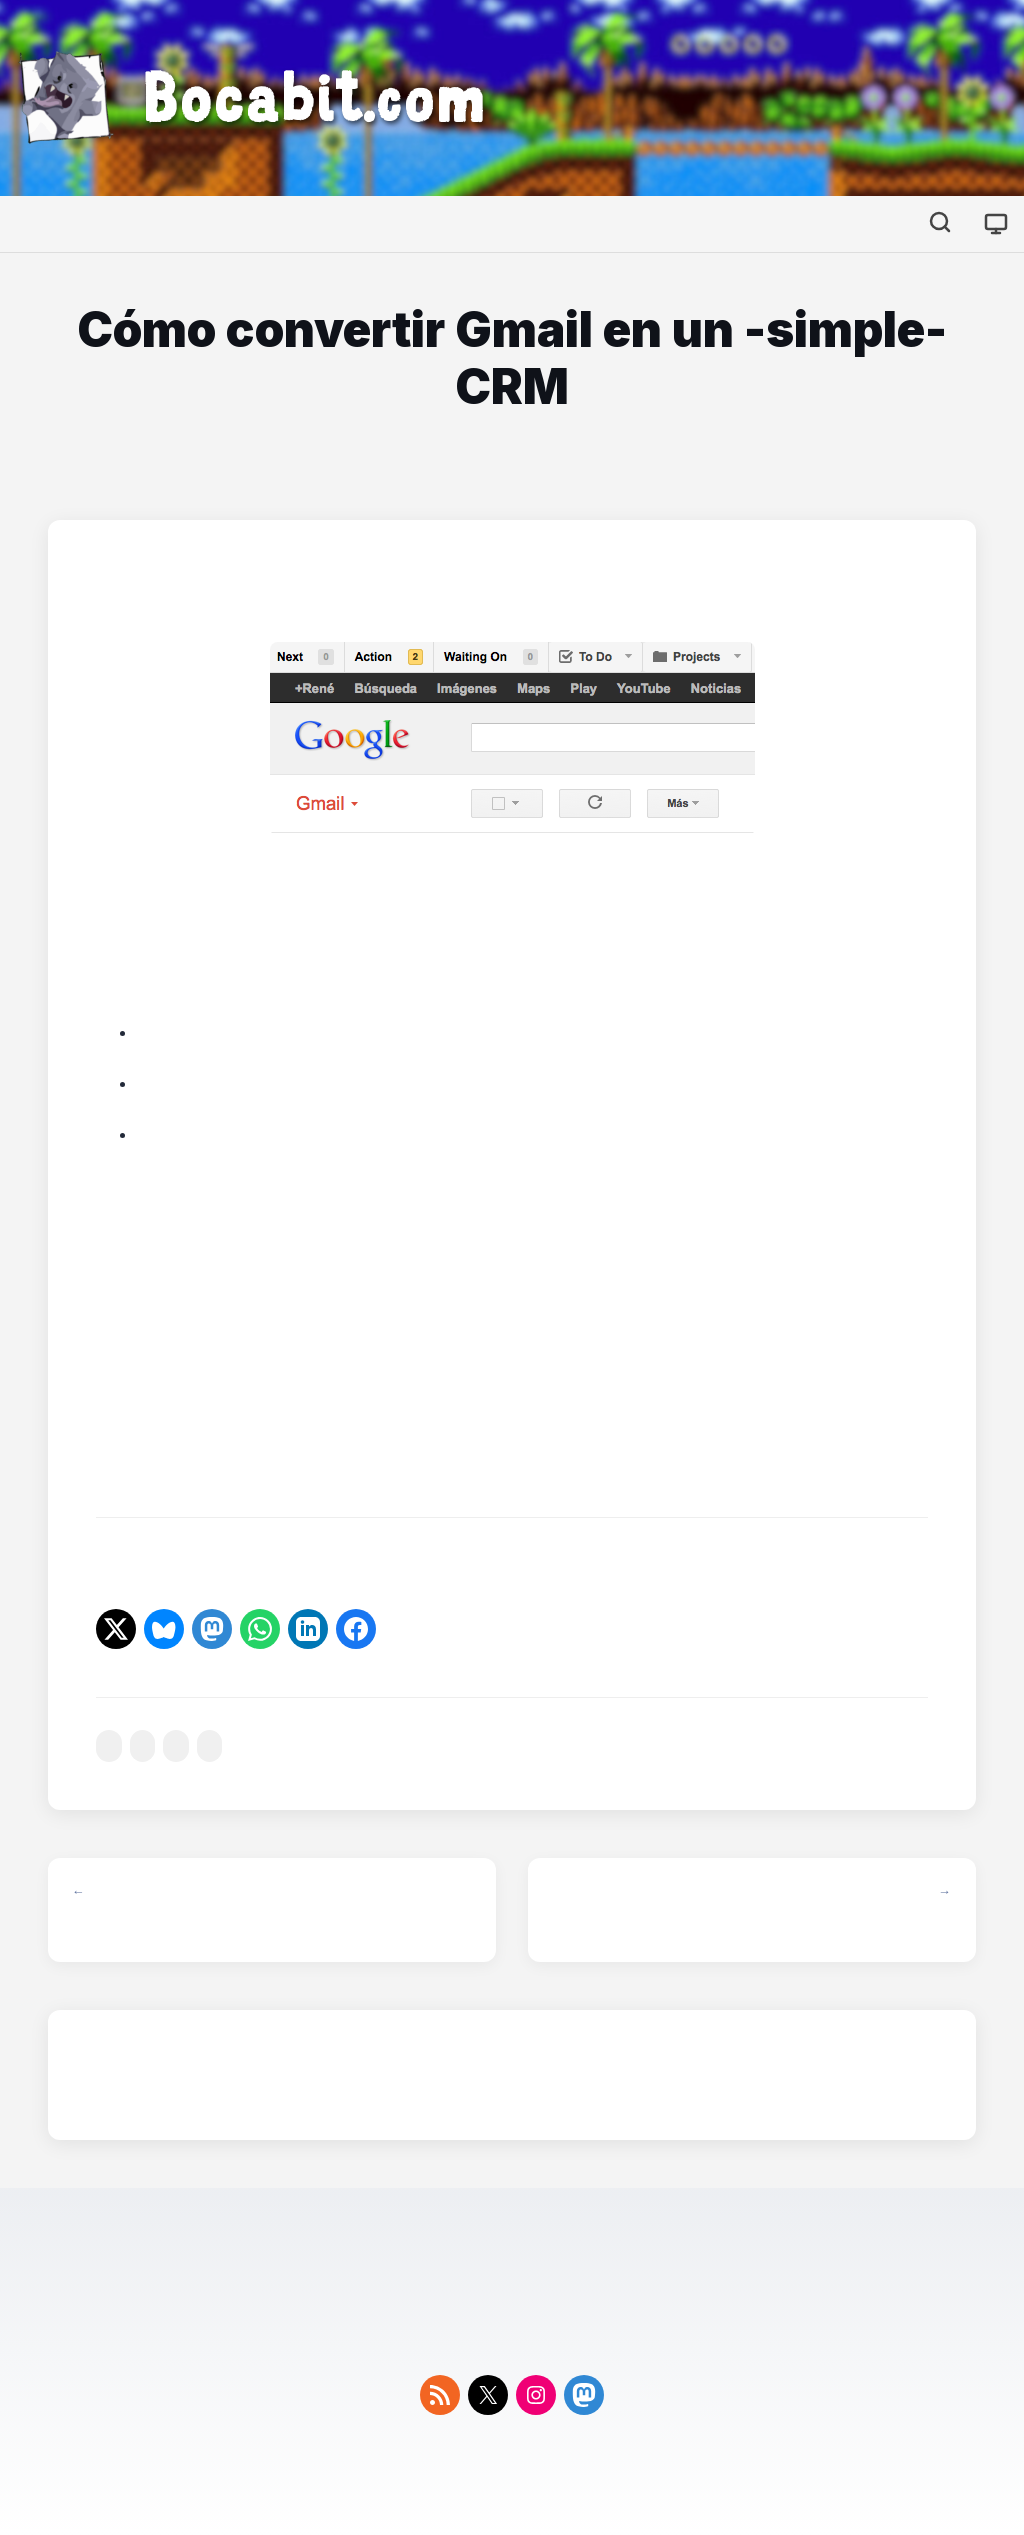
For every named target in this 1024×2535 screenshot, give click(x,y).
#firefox (143, 1746)
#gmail (176, 1746)
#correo (109, 1746)
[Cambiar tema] (996, 224)
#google (210, 1746)
